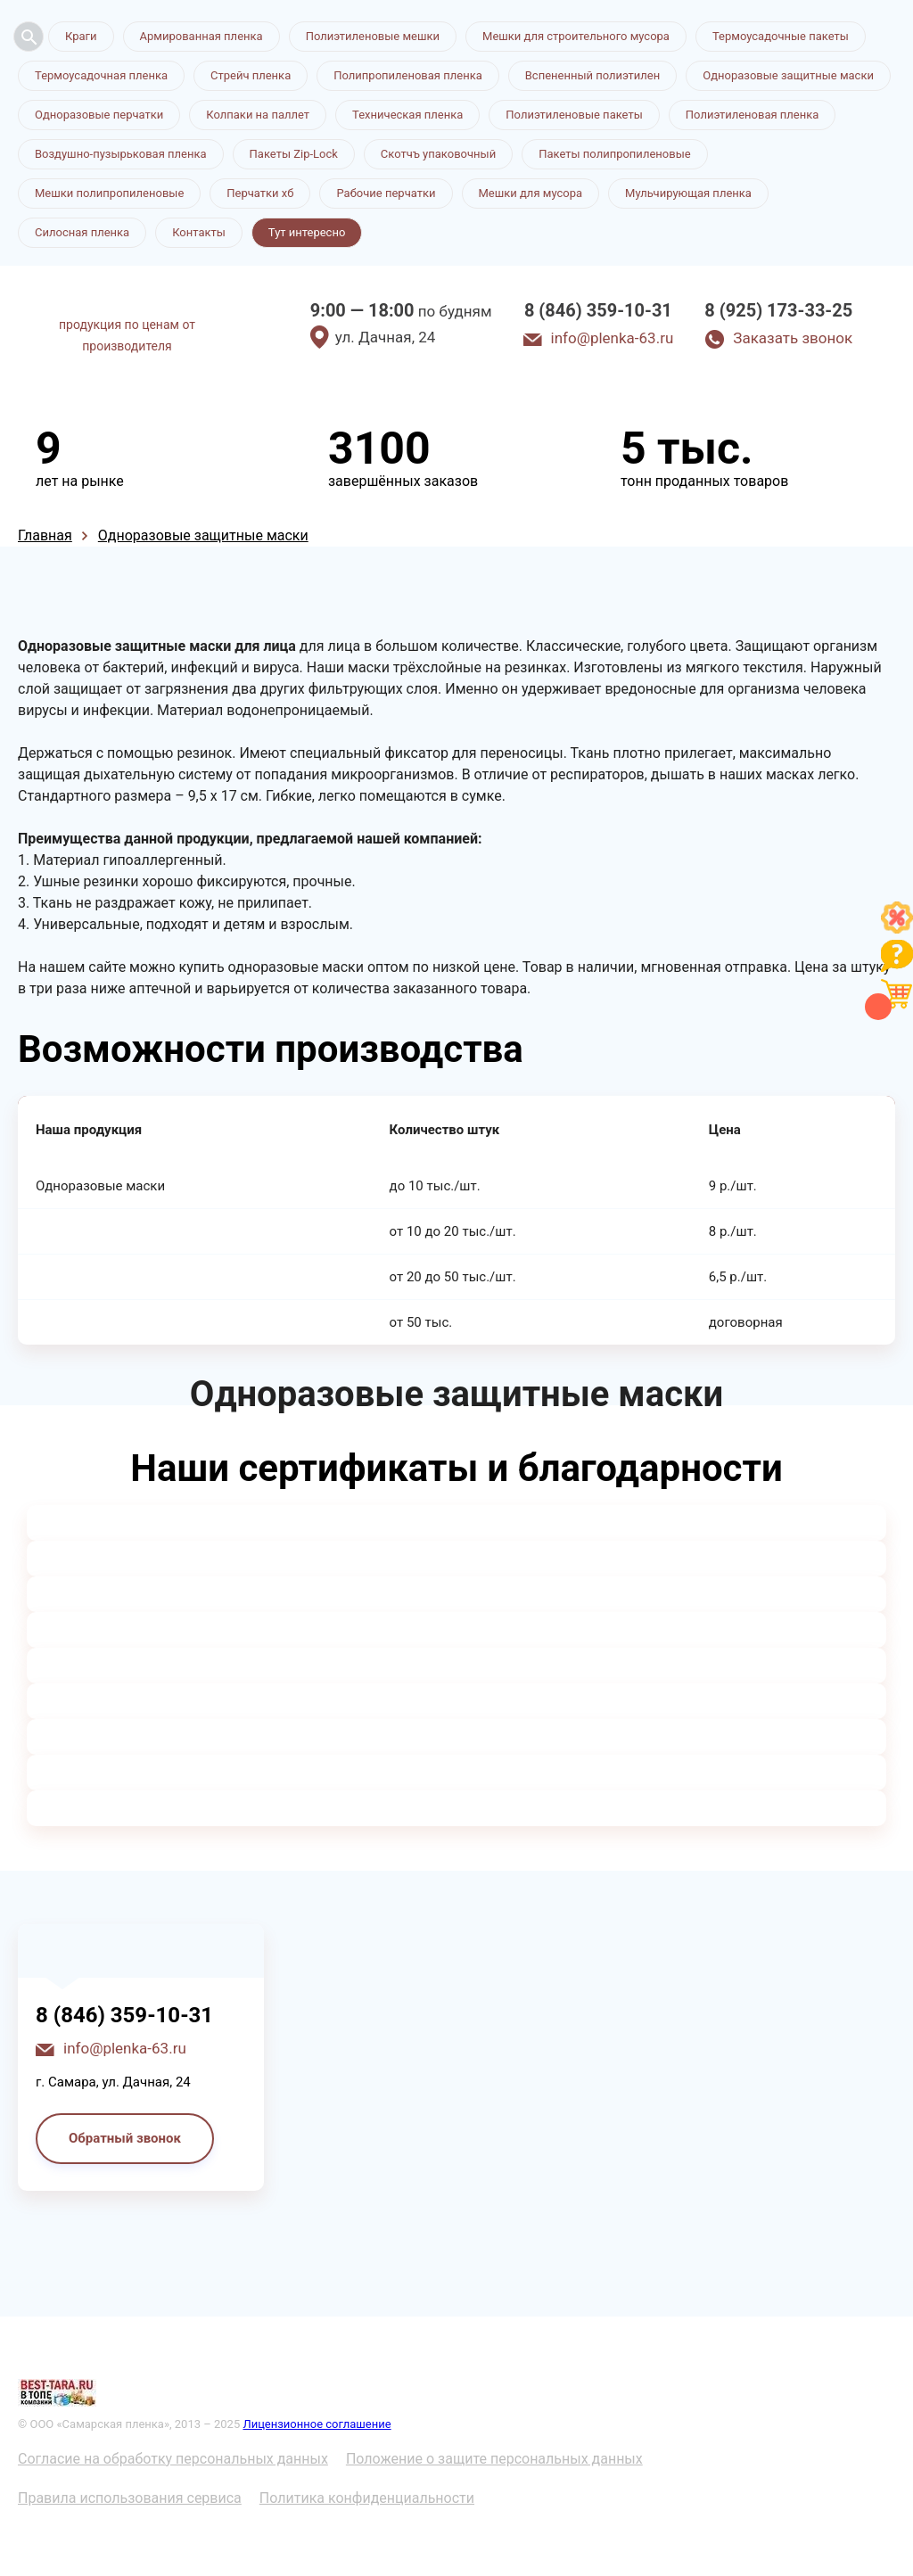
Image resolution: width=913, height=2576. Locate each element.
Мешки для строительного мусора (576, 36)
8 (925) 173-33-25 (778, 310)
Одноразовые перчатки (99, 114)
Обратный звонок (125, 2138)
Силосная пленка (82, 232)
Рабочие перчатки (385, 193)
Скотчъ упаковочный (438, 153)
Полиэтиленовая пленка (752, 114)
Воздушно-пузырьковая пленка (121, 153)
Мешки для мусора (531, 193)
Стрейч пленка (250, 75)
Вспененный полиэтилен (593, 75)
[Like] (897, 928)
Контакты (199, 232)
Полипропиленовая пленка (407, 75)
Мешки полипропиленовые (109, 193)
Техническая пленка (407, 114)
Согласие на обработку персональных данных (173, 2458)
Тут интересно (306, 232)
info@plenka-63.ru (612, 338)
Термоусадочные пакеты (780, 36)
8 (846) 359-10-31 (598, 310)
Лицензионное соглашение (317, 2424)
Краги (81, 36)
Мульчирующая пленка (688, 193)
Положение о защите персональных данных (494, 2458)
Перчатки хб (259, 193)
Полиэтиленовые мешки (373, 36)
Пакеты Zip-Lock (294, 153)
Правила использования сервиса (130, 2498)
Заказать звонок (792, 338)
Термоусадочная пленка (101, 75)
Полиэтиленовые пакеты (574, 114)
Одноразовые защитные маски (788, 75)
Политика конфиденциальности (366, 2498)
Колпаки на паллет (257, 114)
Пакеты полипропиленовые (614, 153)
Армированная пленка (201, 36)
